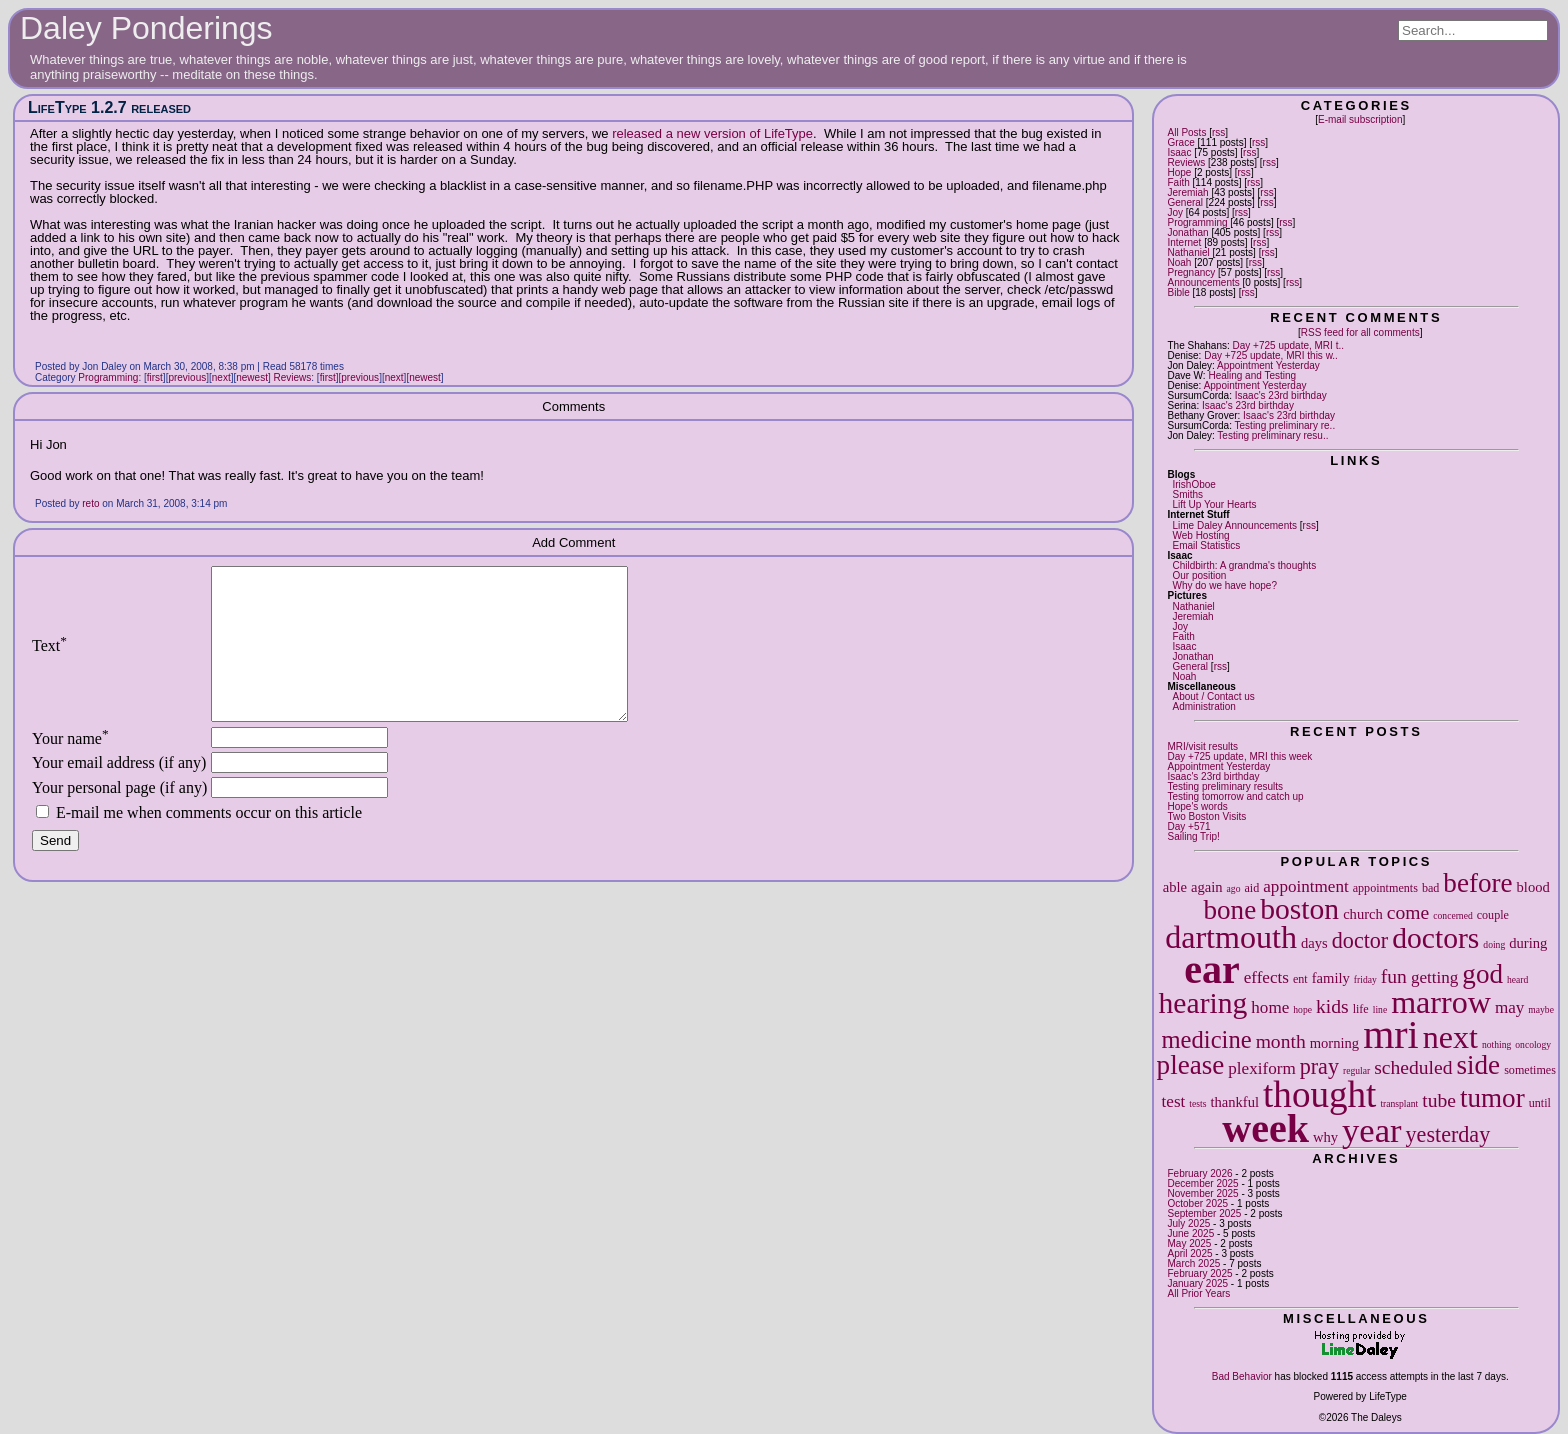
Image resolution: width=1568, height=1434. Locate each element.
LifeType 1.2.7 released (109, 107)
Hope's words (1197, 806)
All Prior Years (1198, 1293)
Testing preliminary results (1225, 786)
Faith (1178, 182)
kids (1332, 1006)
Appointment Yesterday (1268, 365)
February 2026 (1199, 1173)
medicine (1206, 1039)
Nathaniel (1188, 252)
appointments (1385, 888)
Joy (1175, 212)
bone (1230, 910)
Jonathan (1187, 232)
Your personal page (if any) (119, 817)
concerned (1452, 915)
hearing (1203, 1003)
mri (1391, 1034)
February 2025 (1199, 1273)
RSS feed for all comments (1360, 332)
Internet (1184, 242)
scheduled (1413, 1067)
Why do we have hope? (1224, 585)
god (1482, 974)
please (1191, 1065)
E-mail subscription (1360, 119)
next (1450, 1037)
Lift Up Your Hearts (1214, 504)
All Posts (1186, 132)
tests (1197, 1103)
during (1528, 943)
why (1325, 1137)
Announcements (1203, 282)
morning (1334, 1043)
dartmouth (1231, 937)
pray (1319, 1066)
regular (1356, 1070)
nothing (1496, 1044)
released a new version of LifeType (712, 133)
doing (1494, 944)
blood (1533, 887)
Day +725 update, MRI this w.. (1271, 355)
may (1509, 1007)
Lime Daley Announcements (1234, 525)
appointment (1305, 886)
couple (1493, 915)
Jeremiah (1187, 192)
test (1174, 1101)
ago (1234, 888)
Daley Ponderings (146, 28)
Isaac (1179, 152)
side (1479, 1065)
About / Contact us (1213, 696)
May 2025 (1189, 1243)
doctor (1360, 940)
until (1540, 1103)
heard (1517, 979)
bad (1430, 888)
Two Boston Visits (1206, 816)
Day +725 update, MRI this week (1239, 756)
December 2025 (1202, 1183)
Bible (1178, 292)
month (1281, 1041)
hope (1302, 1009)
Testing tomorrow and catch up (1235, 796)
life (1361, 1009)
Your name (70, 768)
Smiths (1187, 494)
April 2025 (1189, 1253)
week (1265, 1128)
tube (1439, 1100)
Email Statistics (1206, 545)
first (155, 377)
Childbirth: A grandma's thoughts (1244, 565)
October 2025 (1197, 1203)
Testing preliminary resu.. (1272, 435)
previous (187, 377)
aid (1251, 888)
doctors (1435, 938)
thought (1319, 1094)
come (1408, 912)
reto (90, 503)
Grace (1180, 142)
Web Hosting (1200, 535)
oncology (1533, 1044)
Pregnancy (1191, 272)
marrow (1441, 1002)
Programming (1197, 222)
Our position (1199, 575)
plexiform (1261, 1068)
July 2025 (1188, 1223)
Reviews (1186, 162)
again (1207, 887)
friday (1365, 979)
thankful (1234, 1102)
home (1270, 1007)
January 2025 (1197, 1283)
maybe (1541, 1009)
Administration (1203, 706)
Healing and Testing (1252, 375)
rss (1218, 132)
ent (1300, 979)
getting (1434, 977)
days (1314, 943)
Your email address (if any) (119, 792)
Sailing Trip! (1193, 836)
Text (49, 660)
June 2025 (1190, 1233)
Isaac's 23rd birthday (1281, 395)
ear (1212, 969)
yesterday (1448, 1134)
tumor (1492, 1098)
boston (1299, 909)
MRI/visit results (1202, 746)
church (1363, 914)
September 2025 (1204, 1213)
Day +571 (1188, 826)
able (1175, 887)
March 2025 (1193, 1263)
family (1331, 978)
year (1372, 1130)
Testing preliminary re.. (1285, 425)
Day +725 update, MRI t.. (1288, 345)
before (1477, 883)
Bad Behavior (1242, 1376)
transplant (1399, 1103)
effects (1266, 977)
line (1380, 1009)
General (1185, 202)
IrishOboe (1193, 484)
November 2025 (1202, 1193)
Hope (1179, 172)
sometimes (1530, 1070)
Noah (1179, 262)
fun (1394, 976)
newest (252, 377)
